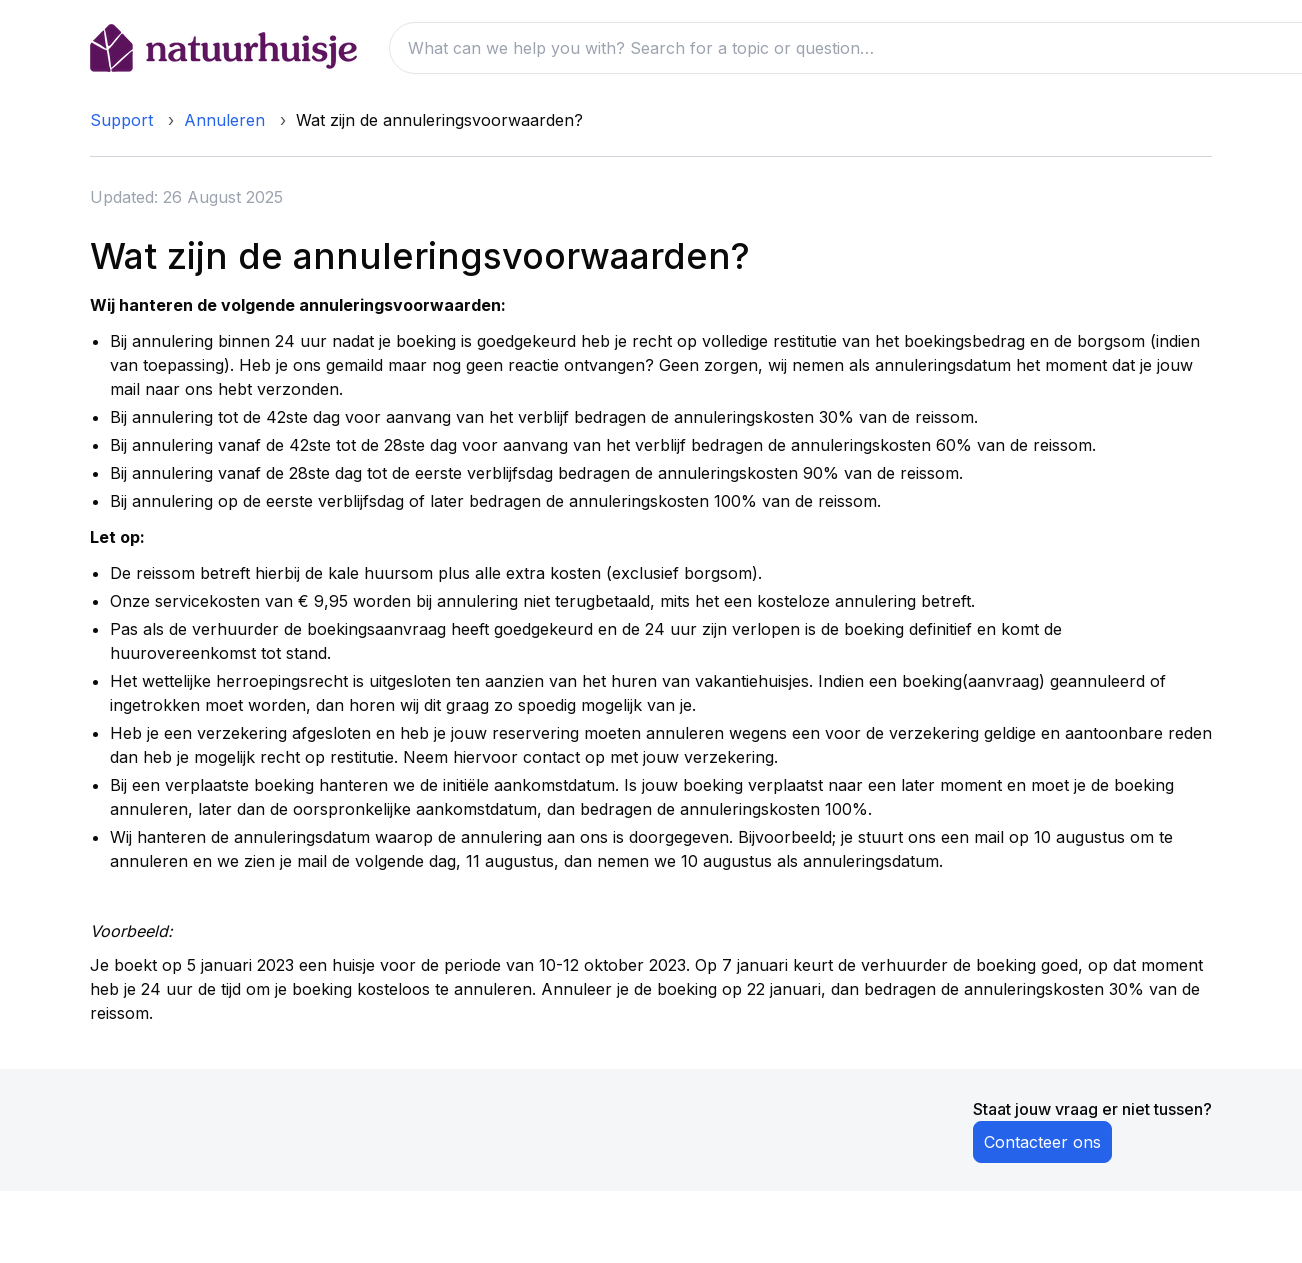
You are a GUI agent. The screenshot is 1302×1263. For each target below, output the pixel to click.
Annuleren (224, 120)
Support (121, 120)
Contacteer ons (1042, 1142)
